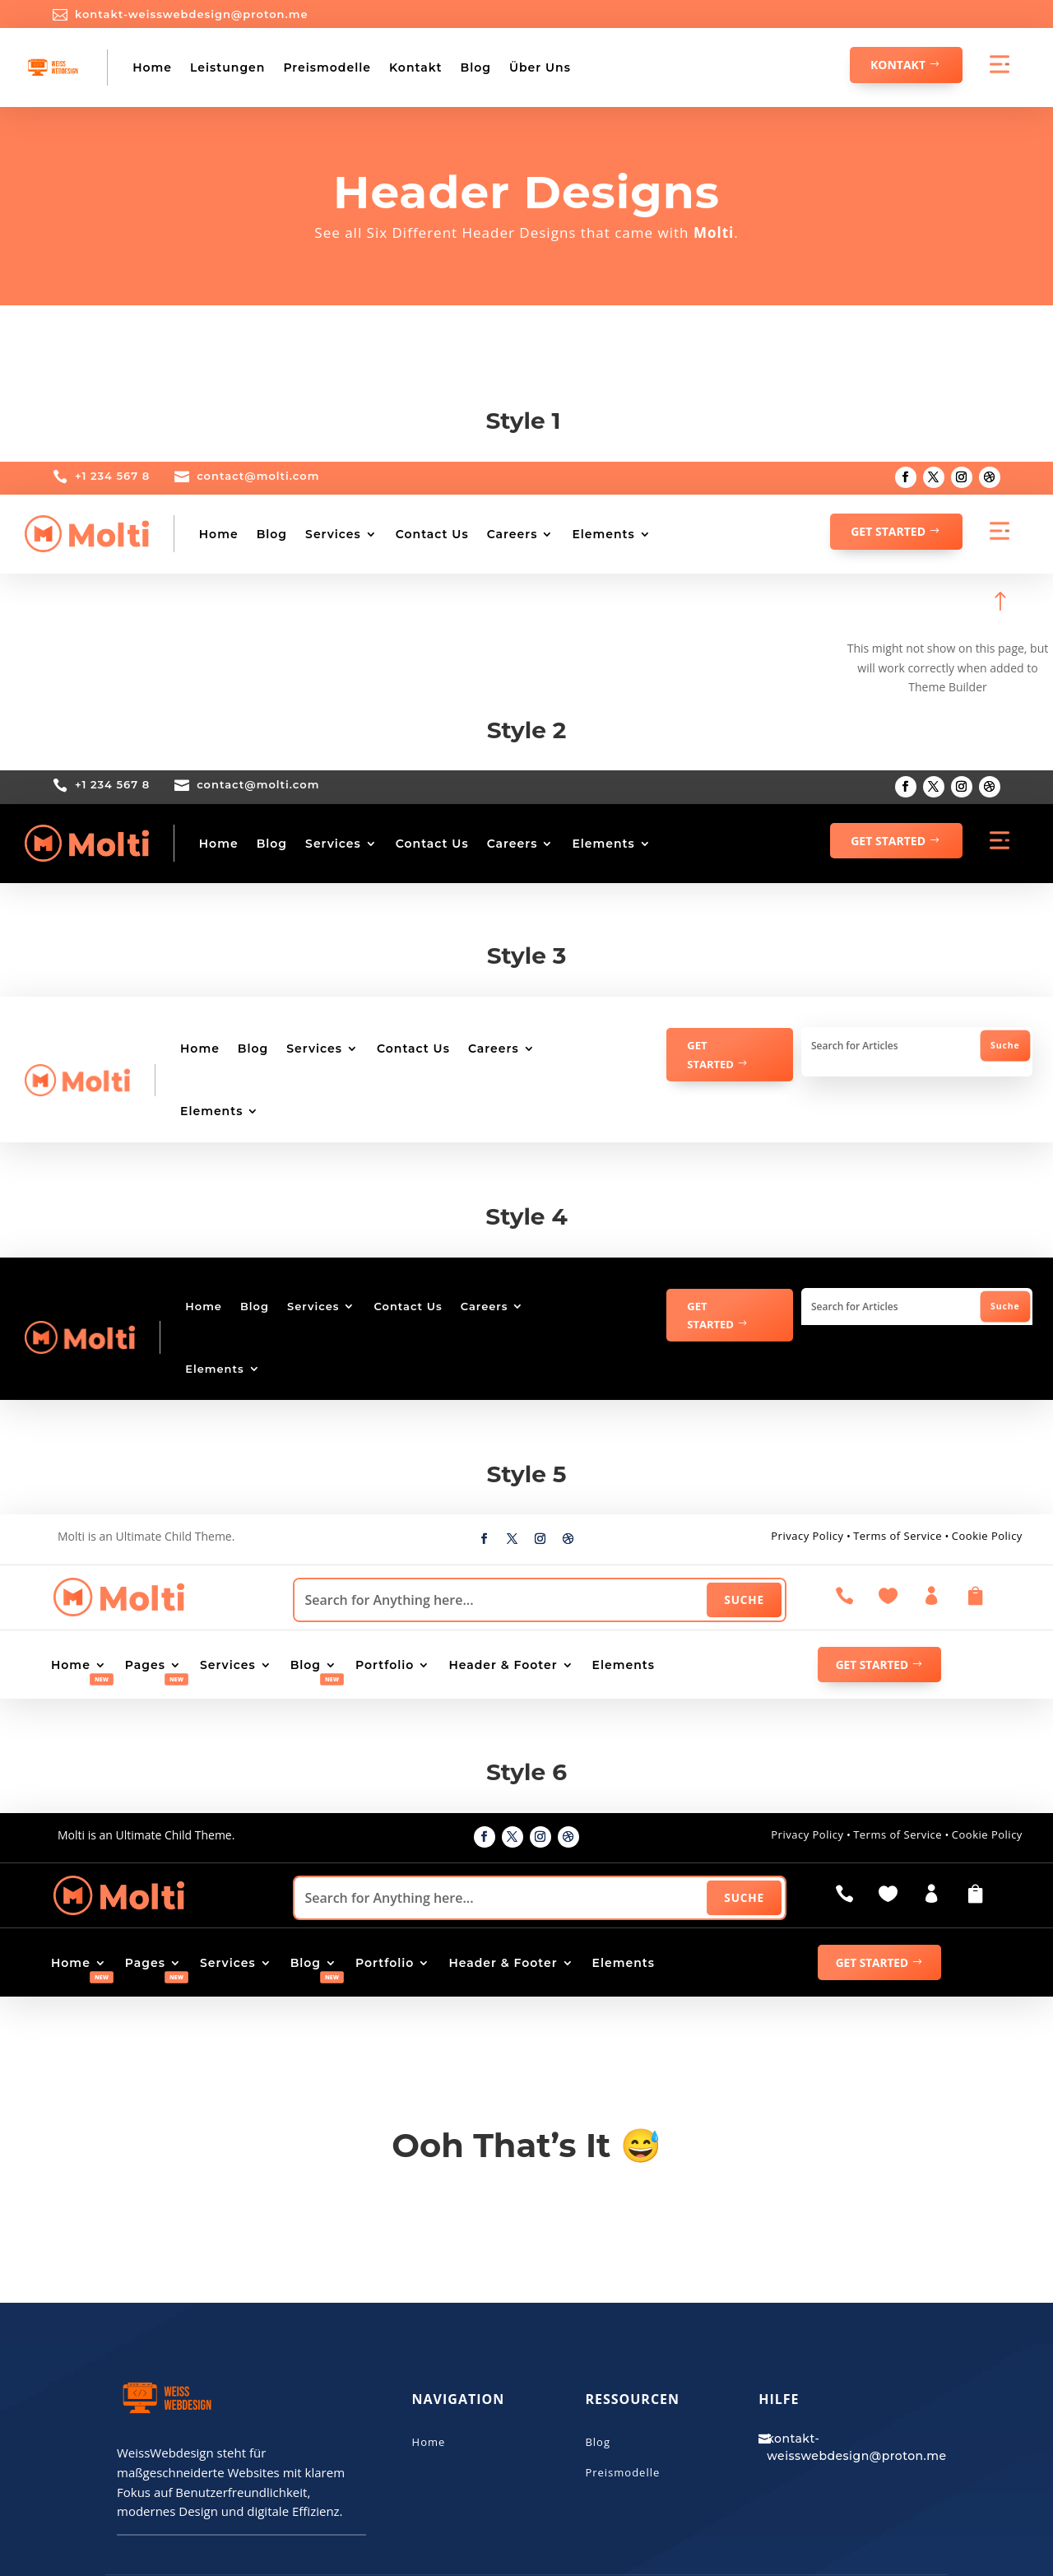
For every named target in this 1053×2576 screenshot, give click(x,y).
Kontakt (416, 67)
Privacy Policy (807, 1535)
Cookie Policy (987, 1535)
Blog (475, 67)
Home (152, 67)
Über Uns (540, 67)
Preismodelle (327, 67)
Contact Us (432, 534)
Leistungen (227, 67)
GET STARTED (888, 531)
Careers (512, 534)
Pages (145, 1665)
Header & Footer (502, 1665)
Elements (603, 534)
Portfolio (384, 1665)
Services (333, 534)
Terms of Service (897, 1535)
